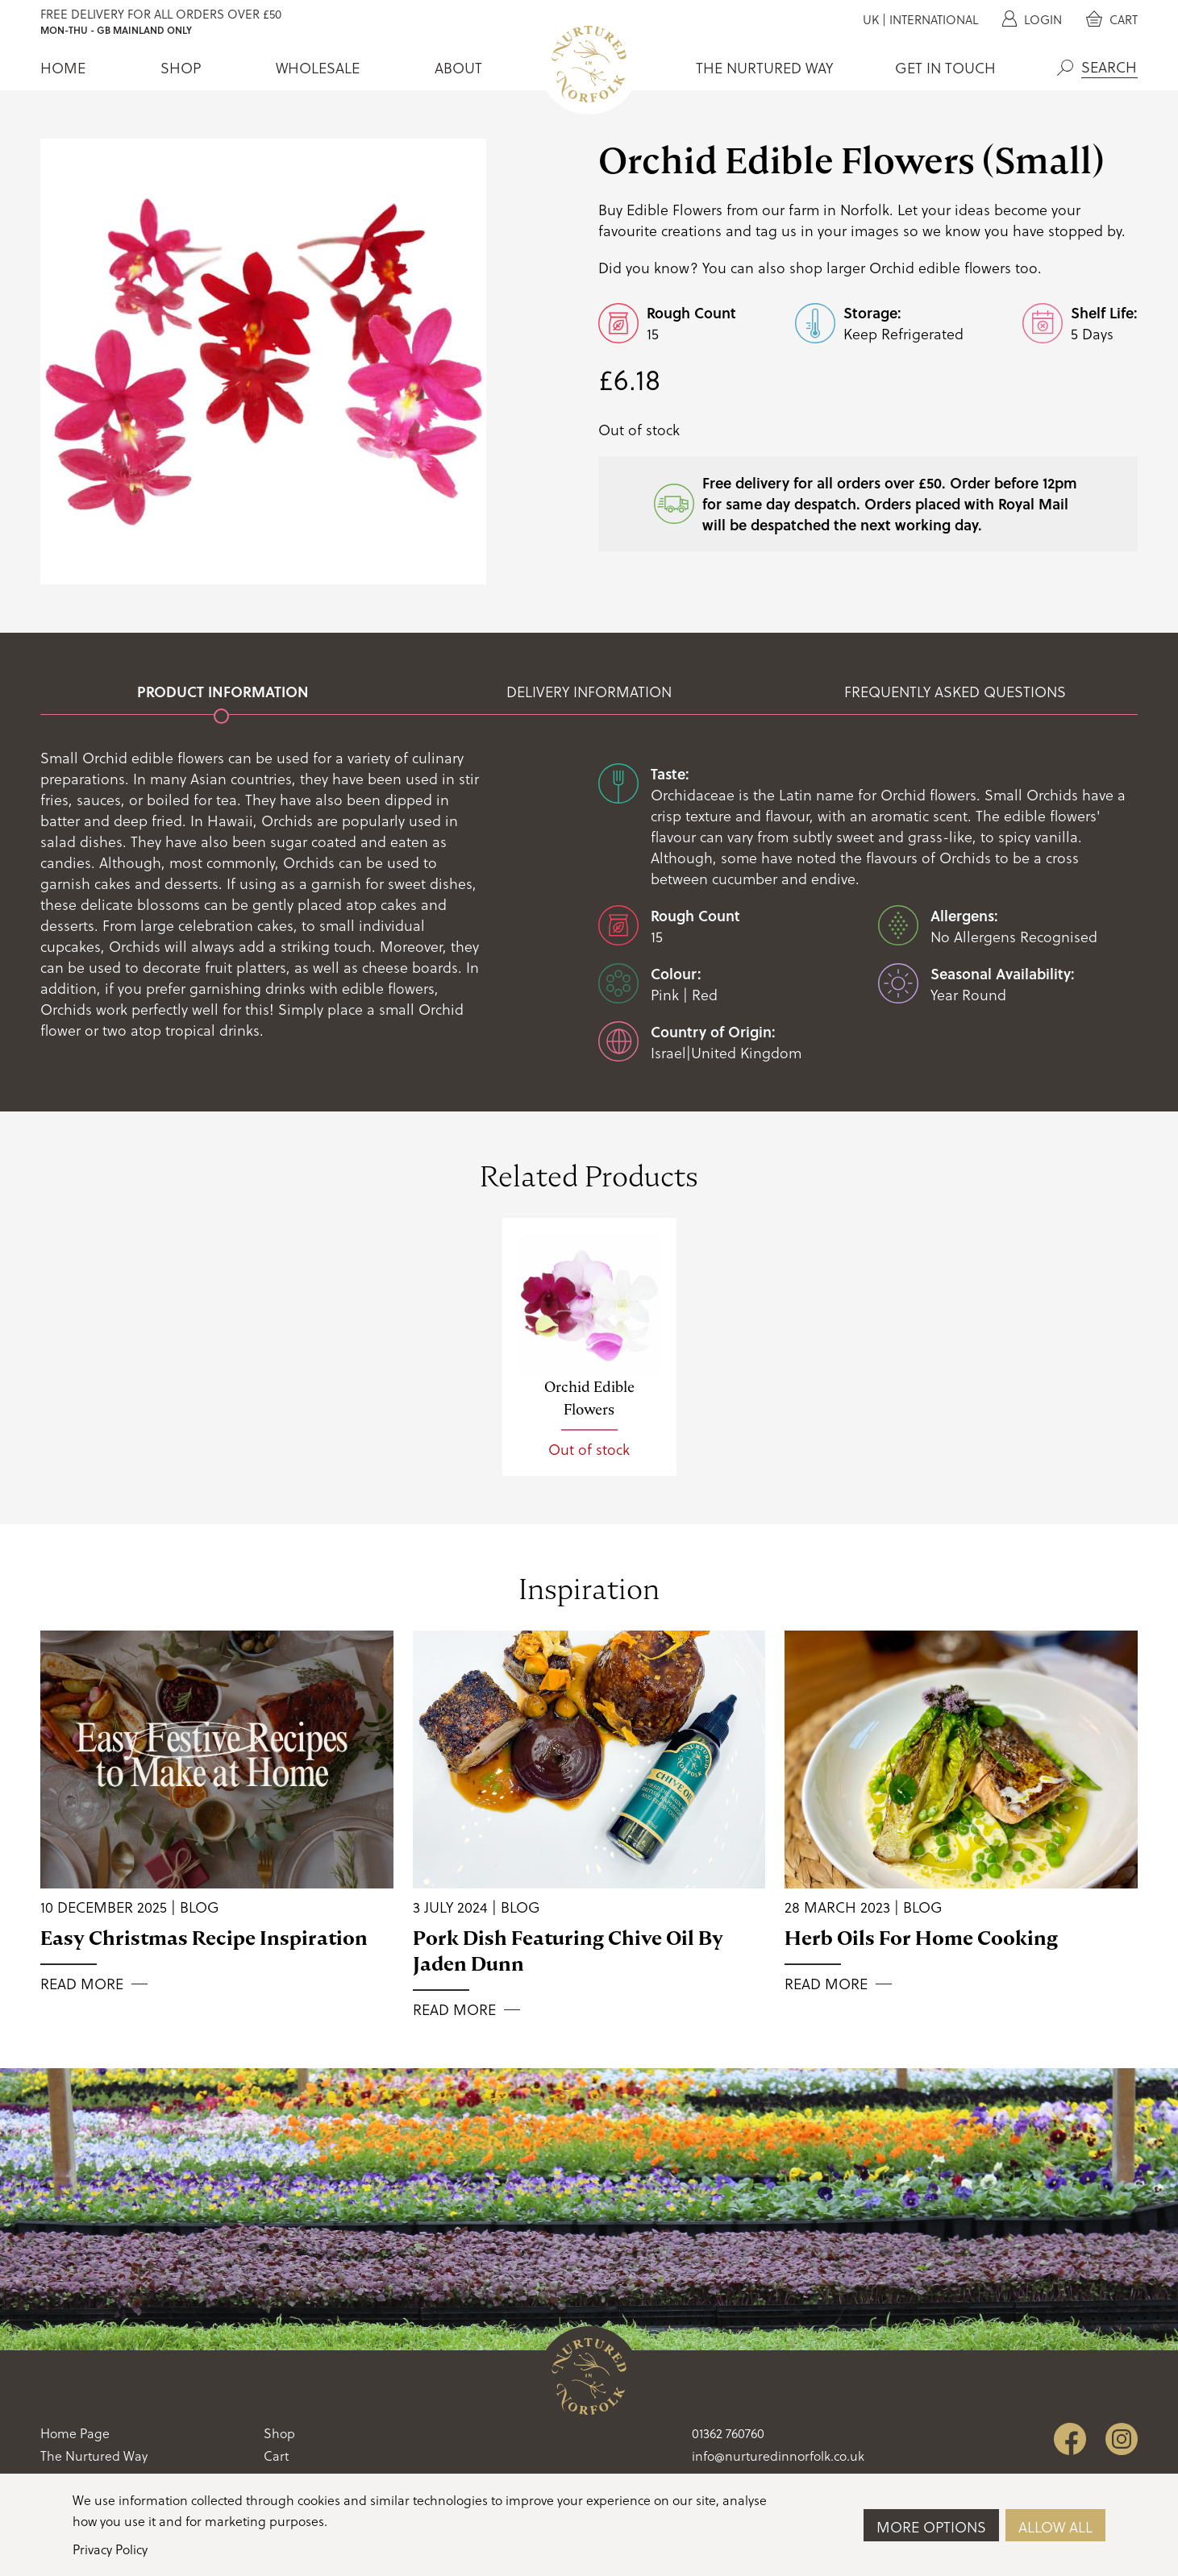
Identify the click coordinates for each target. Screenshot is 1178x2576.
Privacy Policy (110, 2549)
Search (1065, 68)
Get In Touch (945, 67)
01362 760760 (728, 2433)
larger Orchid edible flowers (918, 267)
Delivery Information (589, 691)
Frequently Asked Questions (955, 691)
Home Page (75, 2433)
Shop (180, 67)
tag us (776, 230)
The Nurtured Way (764, 67)
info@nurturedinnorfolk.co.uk (778, 2455)
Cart (1112, 19)
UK (871, 19)
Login (1032, 19)
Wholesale (318, 67)
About (458, 67)
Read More (81, 1983)
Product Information (223, 691)
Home (62, 67)
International (933, 19)
